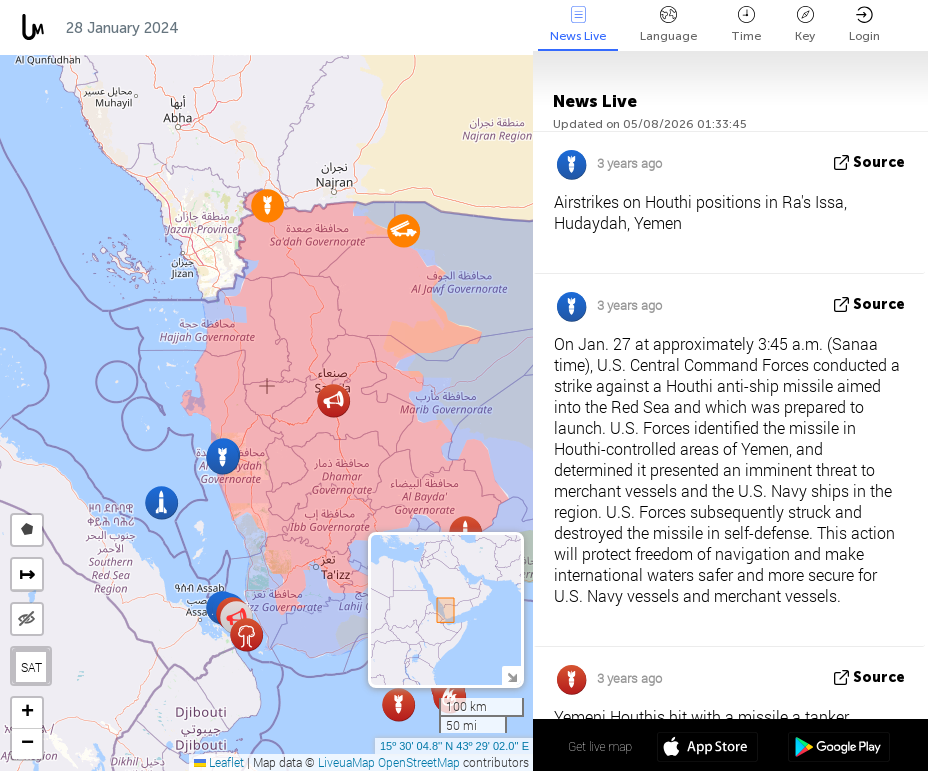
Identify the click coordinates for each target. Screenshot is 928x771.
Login (864, 24)
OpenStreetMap (419, 762)
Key (805, 24)
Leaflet (219, 762)
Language (668, 24)
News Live (578, 24)
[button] (267, 205)
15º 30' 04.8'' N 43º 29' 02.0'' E (454, 746)
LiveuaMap (346, 762)
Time (746, 24)
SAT (31, 667)
